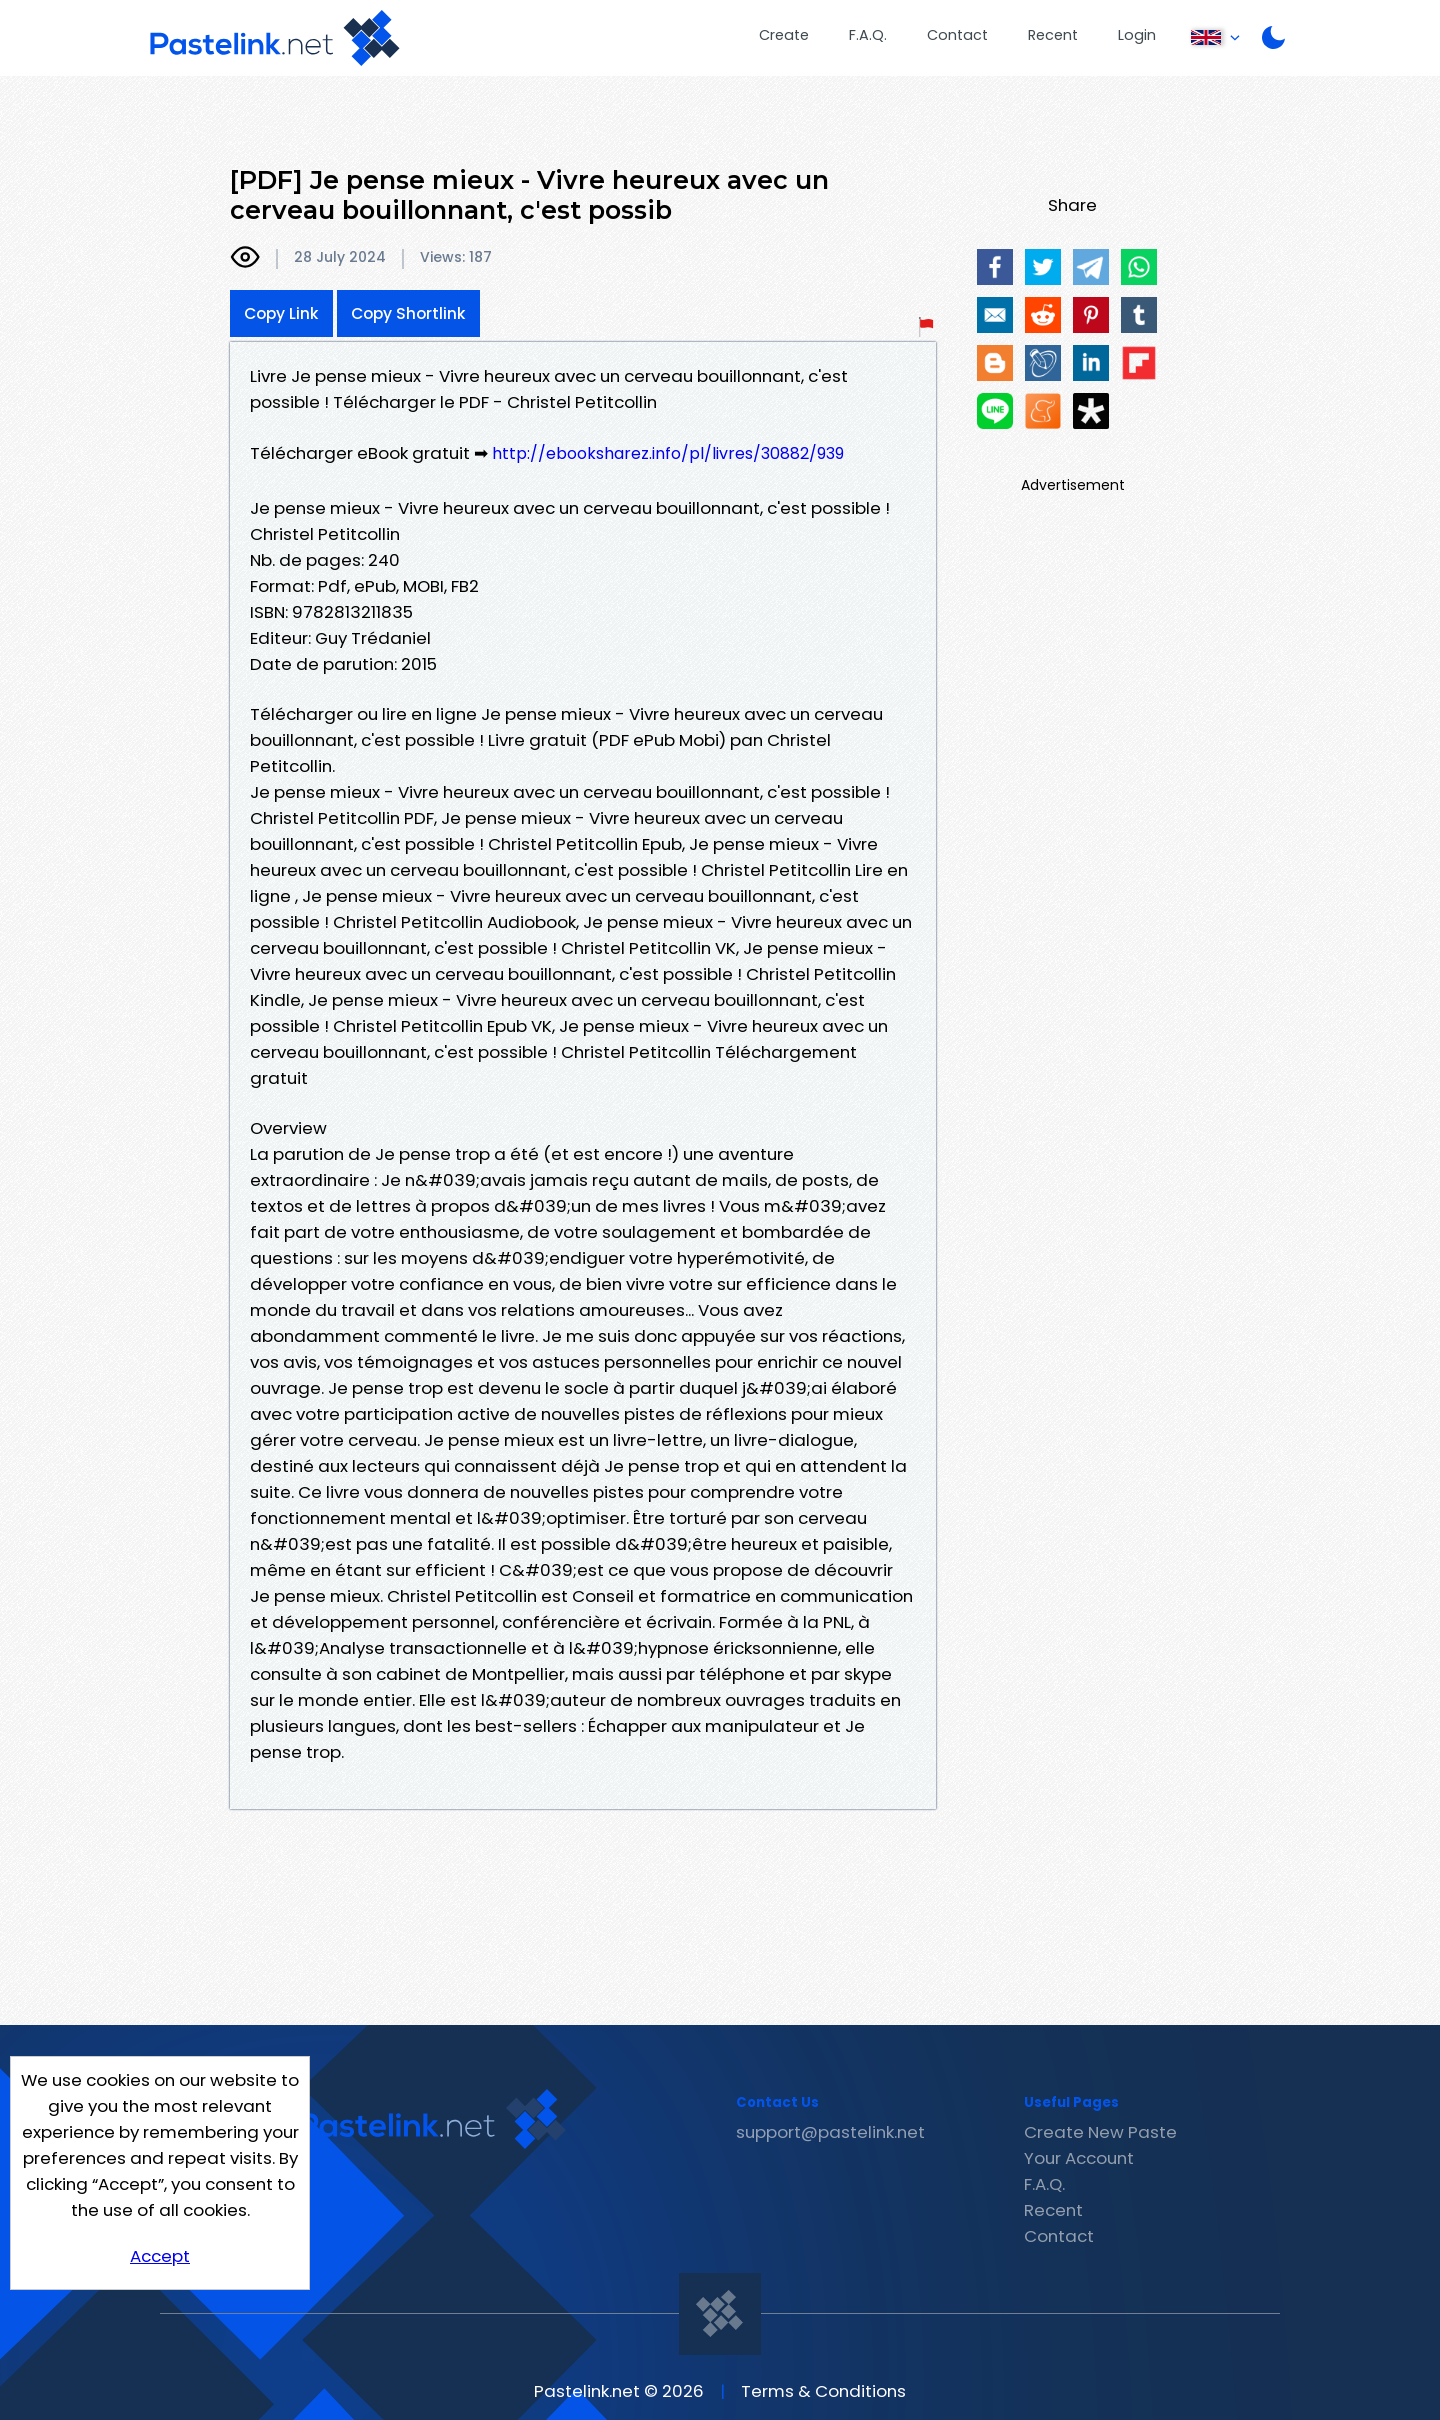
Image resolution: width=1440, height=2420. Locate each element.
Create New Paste (1100, 2132)
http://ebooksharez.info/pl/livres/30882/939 (668, 453)
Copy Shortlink (408, 313)
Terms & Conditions (823, 2391)
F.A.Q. (868, 35)
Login (1137, 35)
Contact (957, 35)
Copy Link (281, 313)
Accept (160, 2256)
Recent (1053, 35)
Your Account (1079, 2158)
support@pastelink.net (830, 2132)
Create (784, 35)
